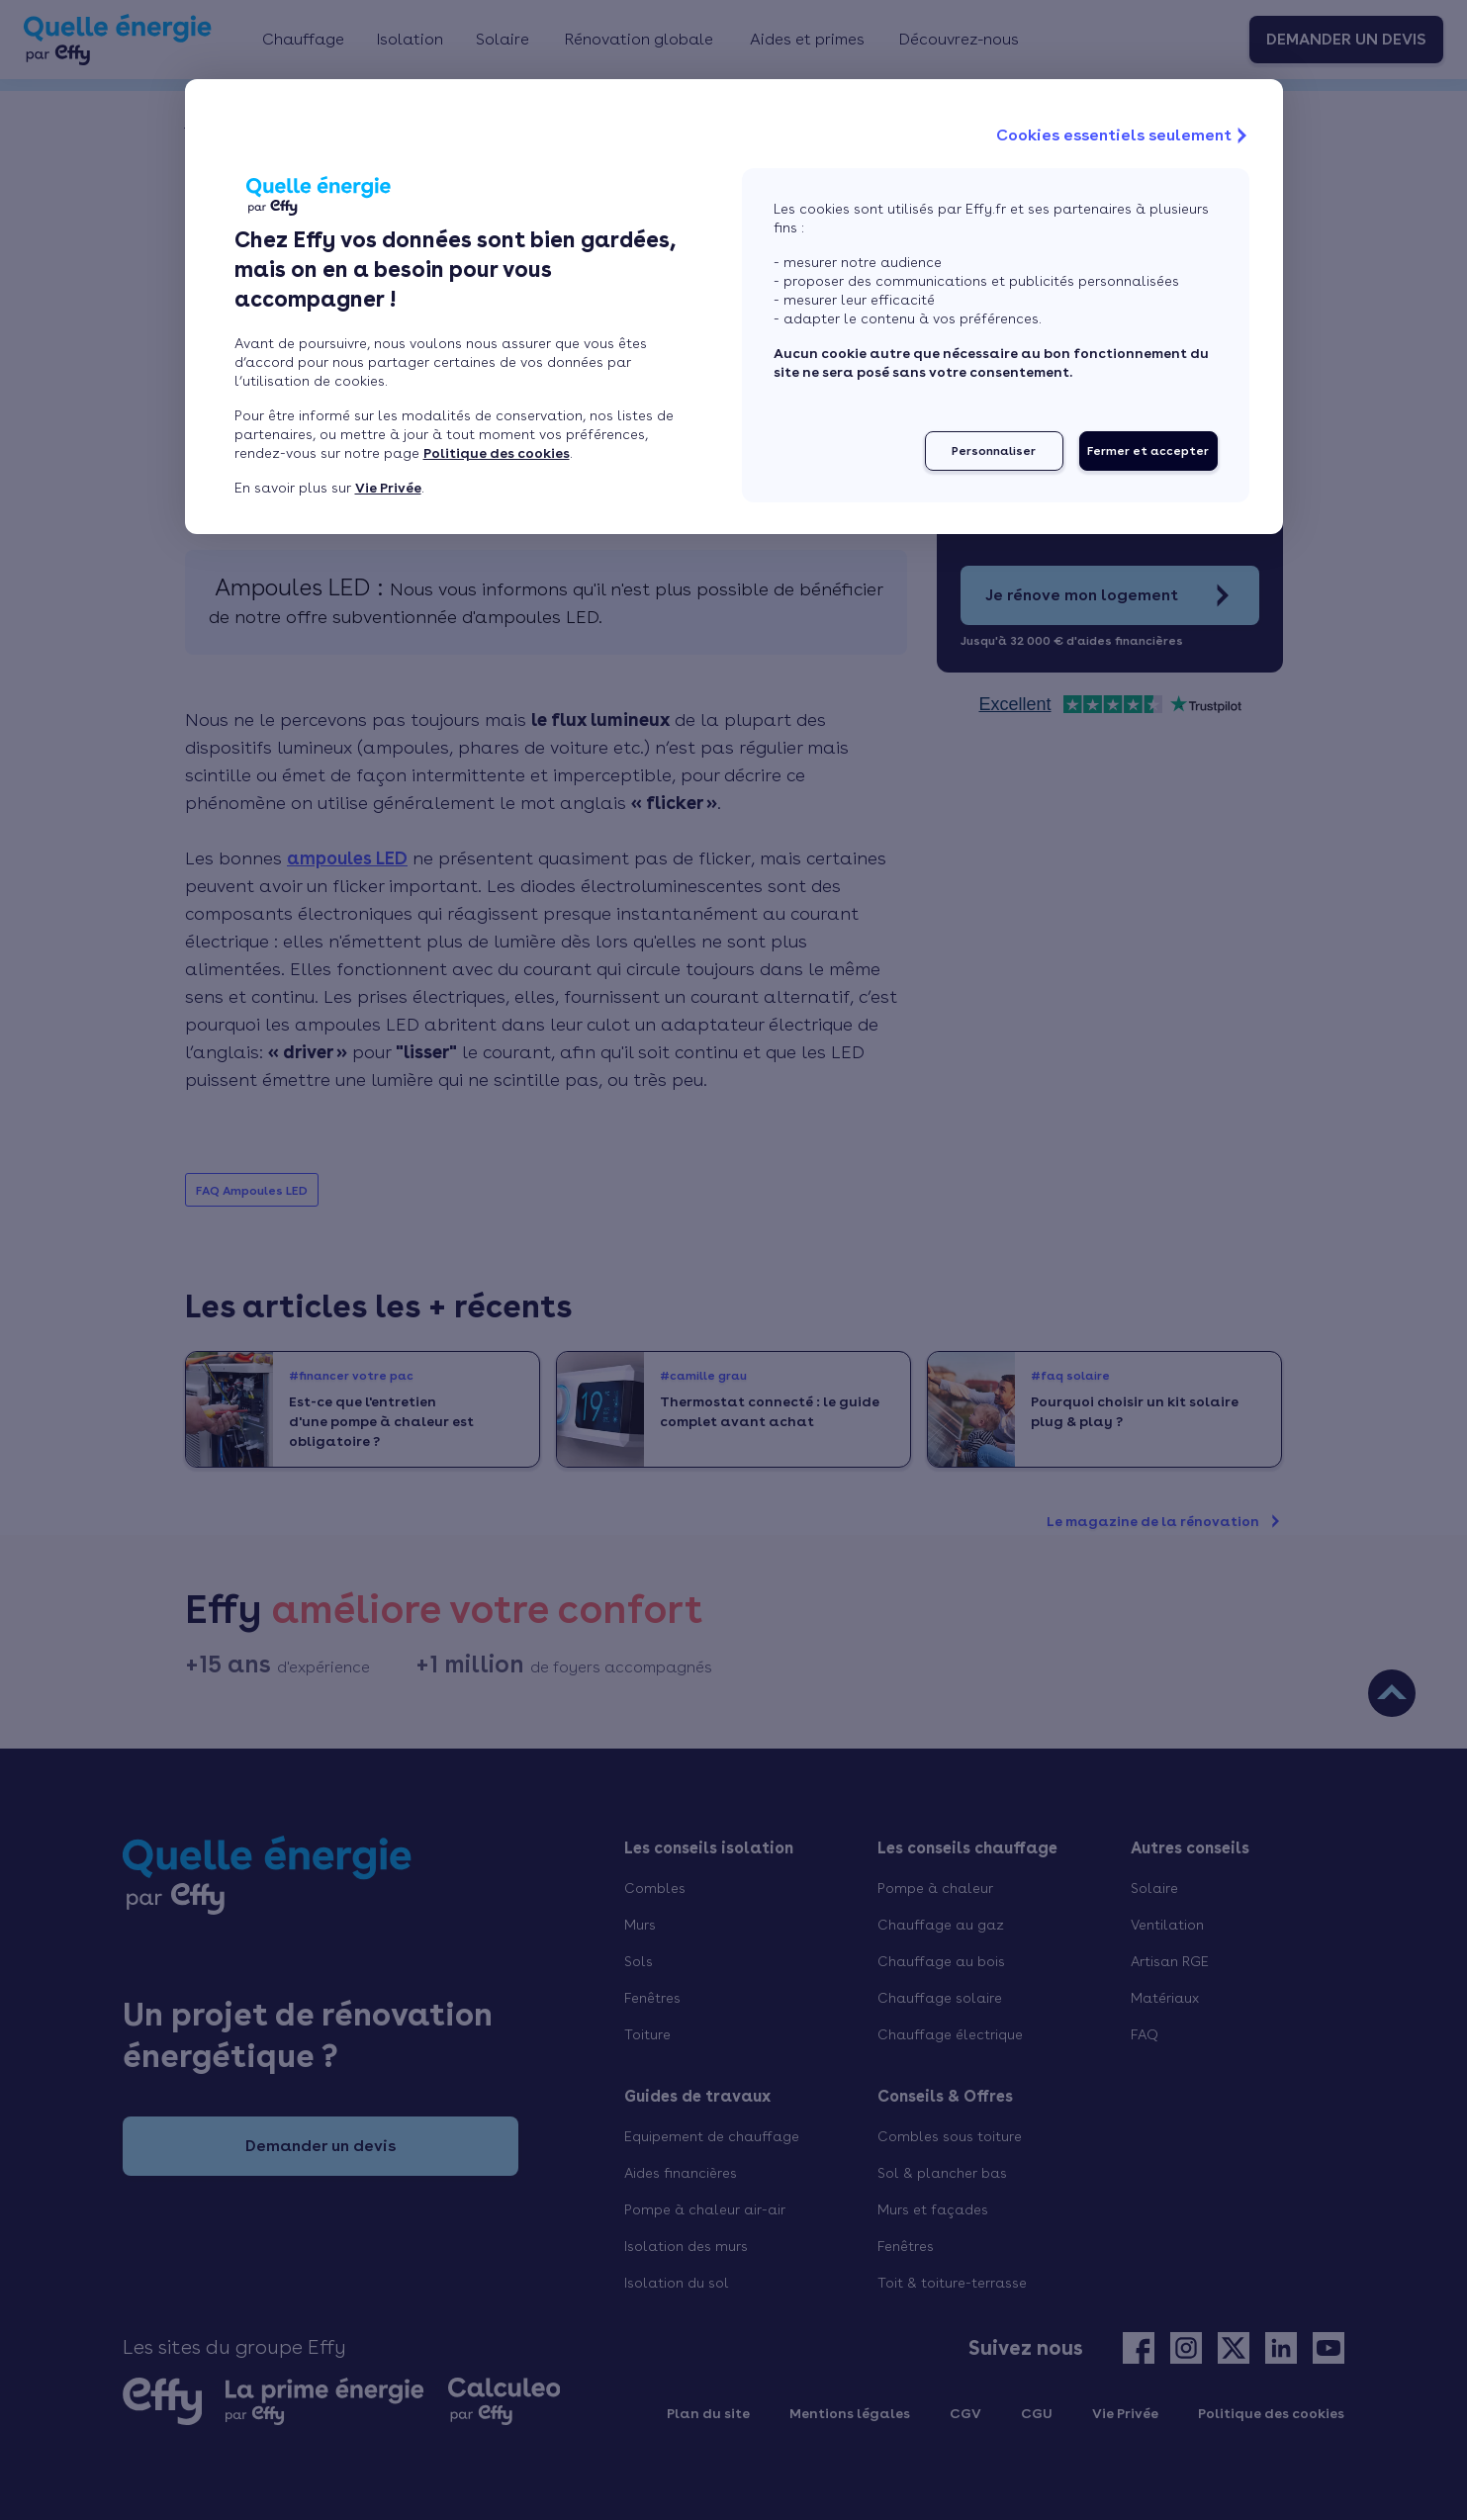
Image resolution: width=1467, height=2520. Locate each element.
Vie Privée (388, 487)
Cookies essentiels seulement (1123, 135)
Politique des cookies (496, 453)
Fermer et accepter (1148, 451)
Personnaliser (994, 451)
